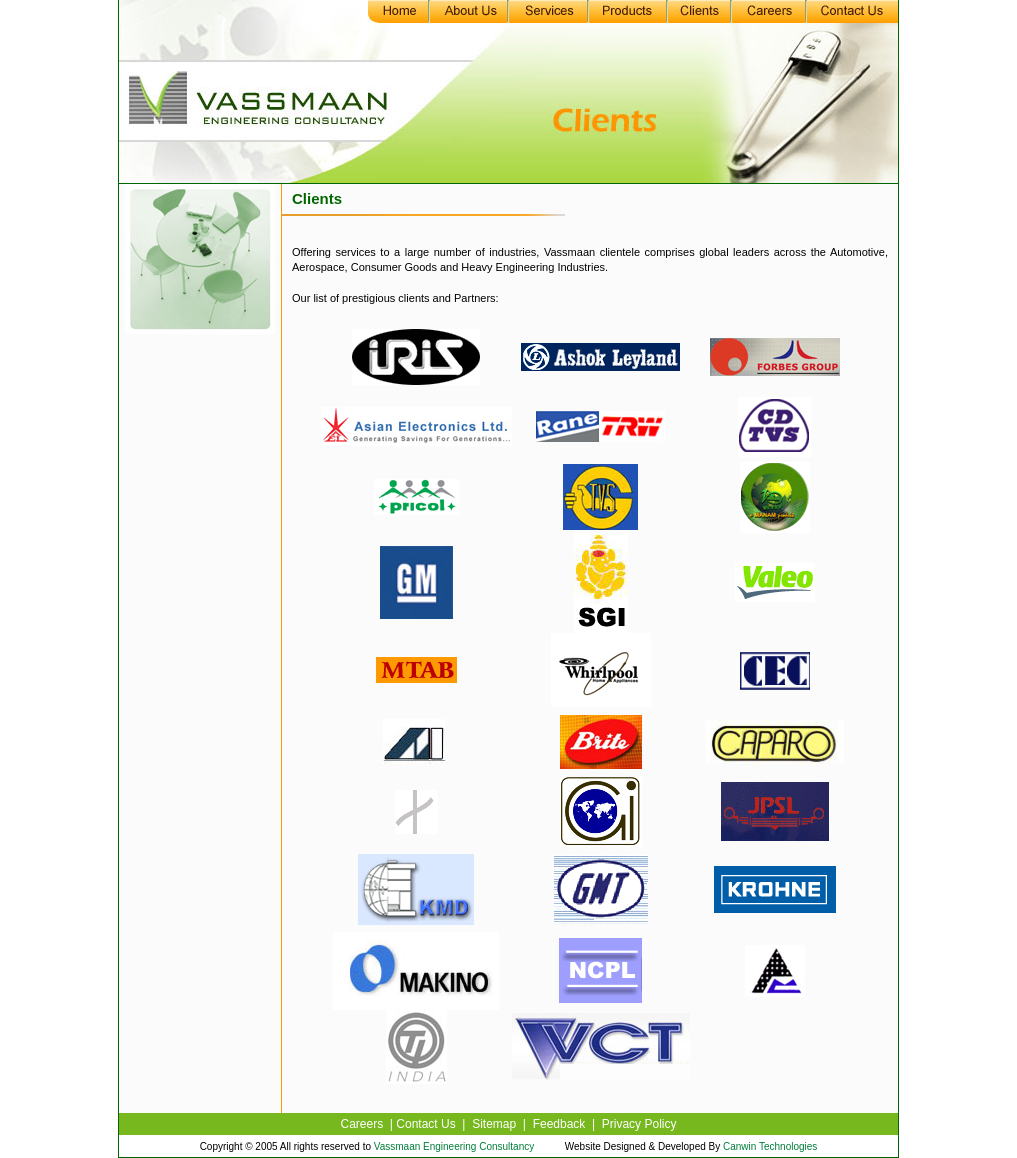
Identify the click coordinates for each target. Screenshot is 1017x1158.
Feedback (559, 1124)
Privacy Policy (639, 1124)
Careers (362, 1124)
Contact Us (425, 1124)
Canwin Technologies (768, 1146)
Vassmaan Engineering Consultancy (455, 1146)
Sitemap (494, 1124)
